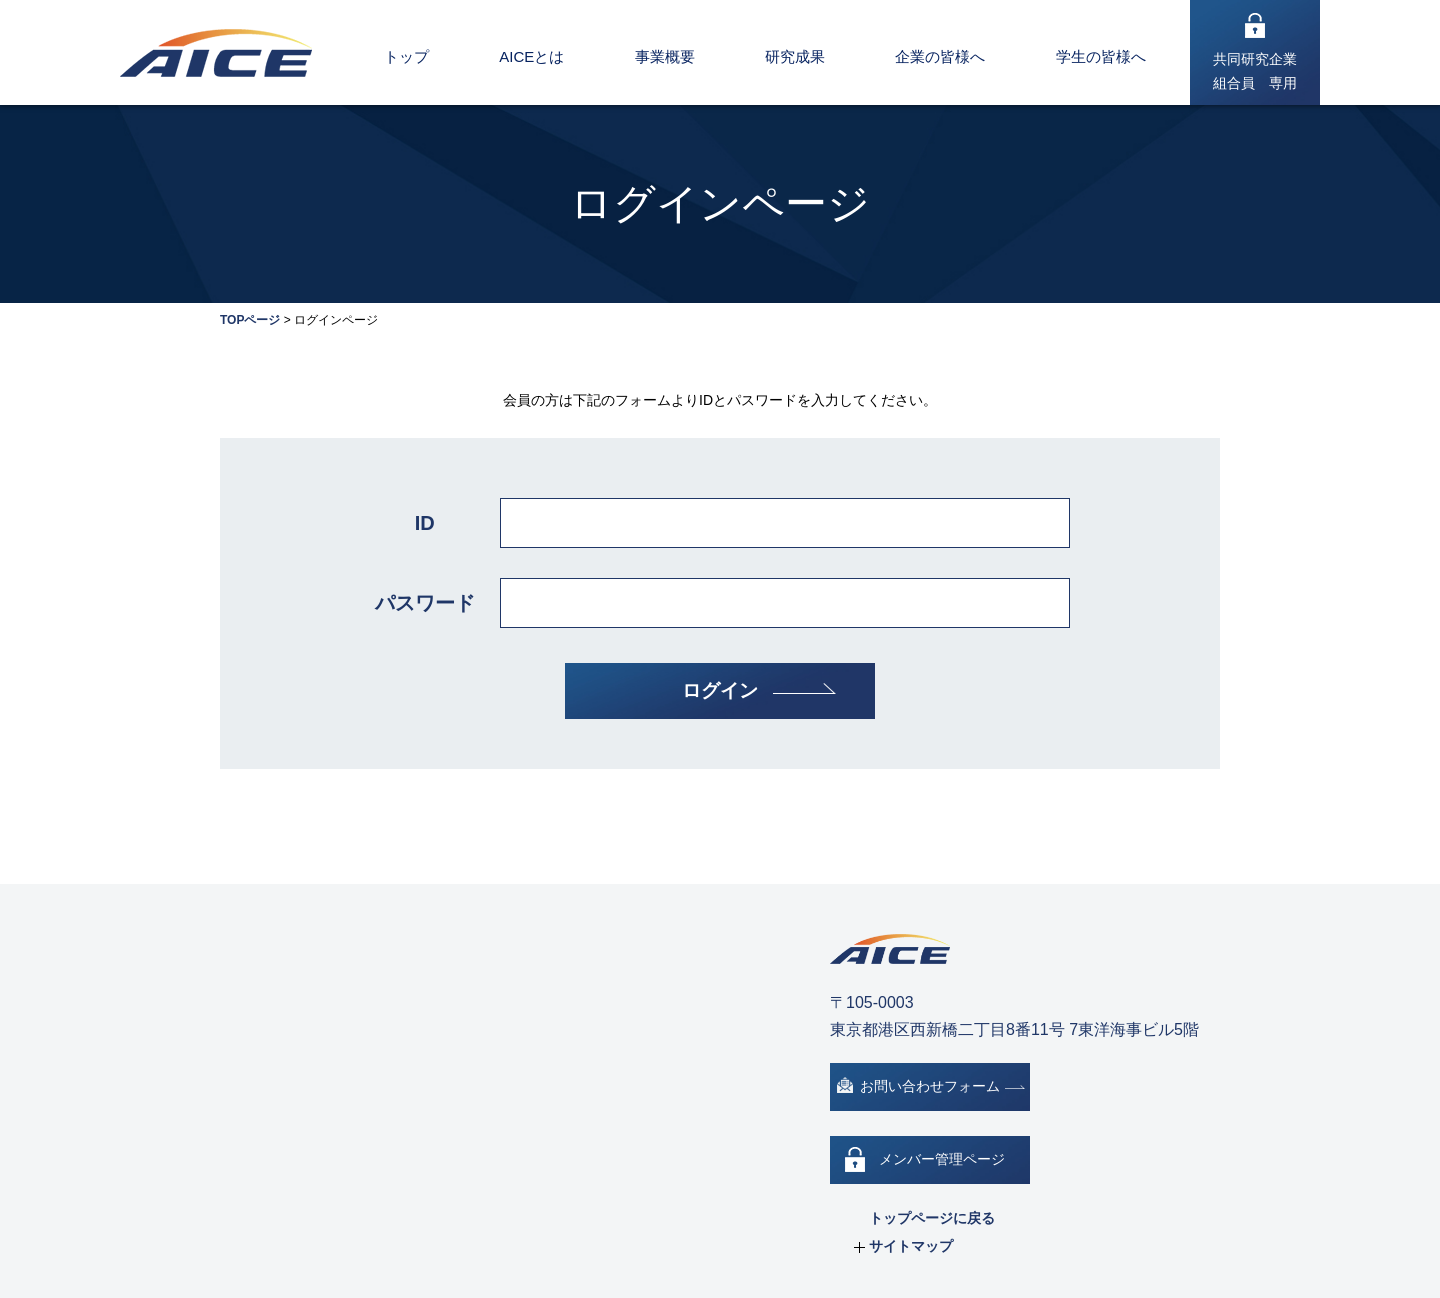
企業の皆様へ (940, 56)
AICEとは (531, 56)
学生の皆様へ (1101, 56)
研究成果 (795, 56)
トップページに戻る (932, 1218)
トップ (406, 56)
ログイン (720, 690)
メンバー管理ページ (942, 1159)
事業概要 (665, 56)
